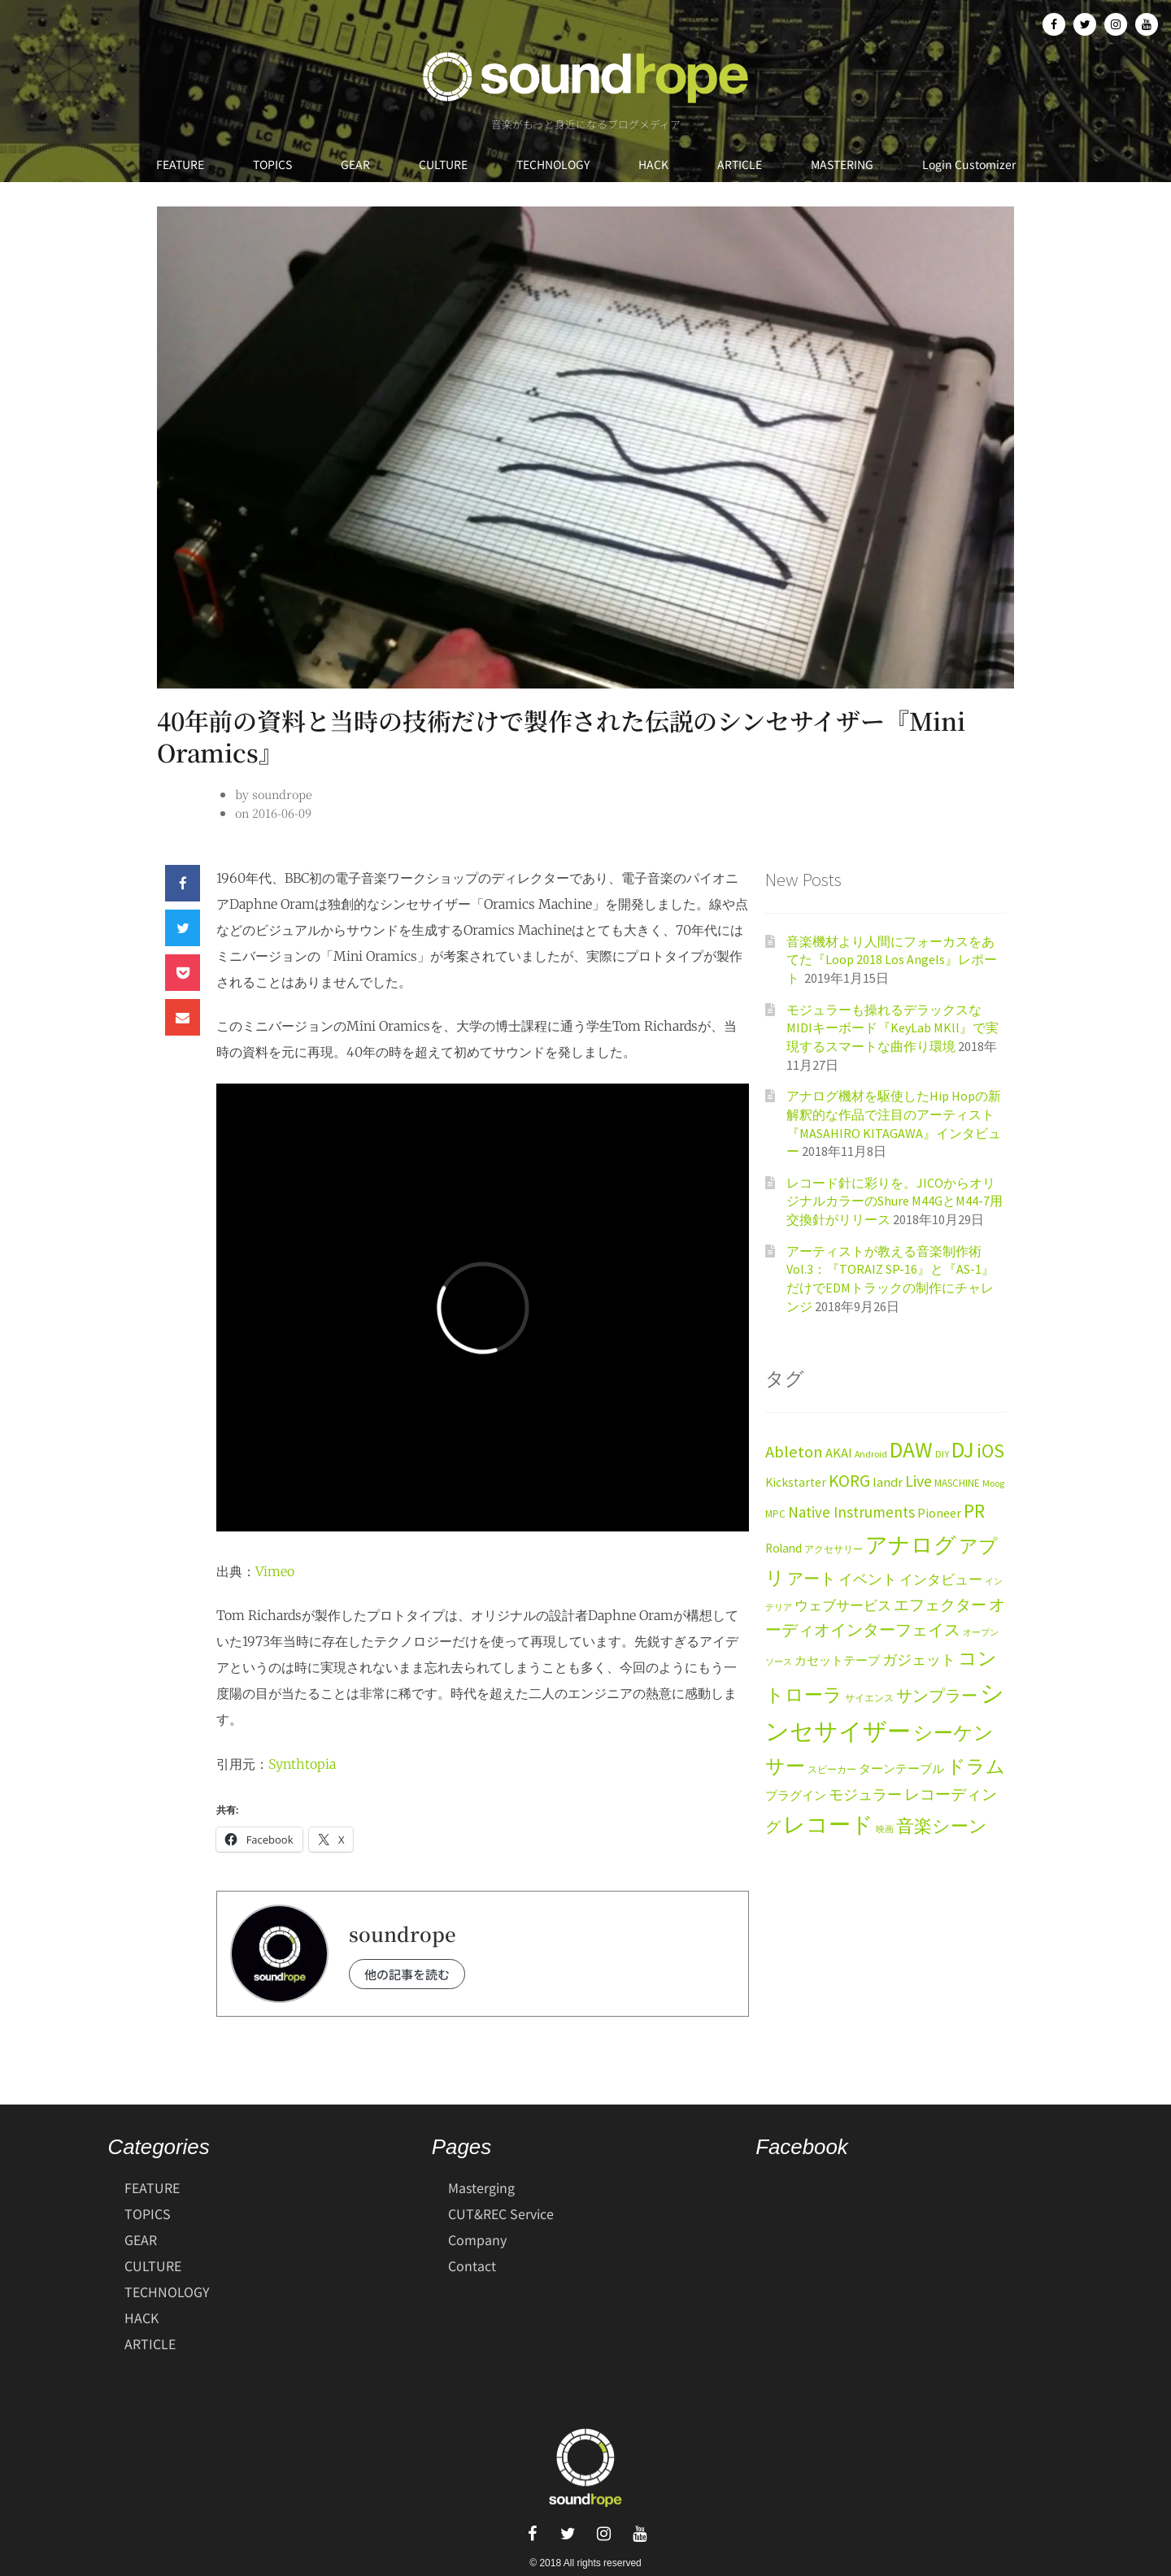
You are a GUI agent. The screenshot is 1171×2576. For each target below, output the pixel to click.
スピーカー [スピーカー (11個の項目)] (832, 1769)
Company (477, 2239)
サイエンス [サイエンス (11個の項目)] (869, 1698)
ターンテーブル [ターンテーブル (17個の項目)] (901, 1768)
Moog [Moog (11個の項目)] (993, 1483)
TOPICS (272, 164)
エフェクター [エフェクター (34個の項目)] (940, 1604)
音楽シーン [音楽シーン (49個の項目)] (941, 1826)
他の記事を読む (407, 1974)
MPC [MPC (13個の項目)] (775, 1514)
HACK (653, 164)
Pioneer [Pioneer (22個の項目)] (939, 1513)
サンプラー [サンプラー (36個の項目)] (936, 1695)
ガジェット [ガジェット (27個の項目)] (919, 1660)
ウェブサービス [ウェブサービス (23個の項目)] (842, 1605)
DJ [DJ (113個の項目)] (962, 1449)
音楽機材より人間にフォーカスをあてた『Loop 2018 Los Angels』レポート (891, 959)
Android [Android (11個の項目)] (871, 1454)
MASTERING (842, 164)
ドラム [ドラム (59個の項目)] (976, 1766)
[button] (182, 883)
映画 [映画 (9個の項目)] (885, 1829)
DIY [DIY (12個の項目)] (942, 1454)
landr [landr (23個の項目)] (888, 1482)
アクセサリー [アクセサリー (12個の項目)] (833, 1549)
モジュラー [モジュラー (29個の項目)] (865, 1794)
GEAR (355, 164)
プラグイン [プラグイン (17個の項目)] (795, 1795)
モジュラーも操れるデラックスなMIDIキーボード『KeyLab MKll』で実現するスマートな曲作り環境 (892, 1027)
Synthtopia (302, 1764)
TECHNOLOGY (553, 164)
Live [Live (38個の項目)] (918, 1480)
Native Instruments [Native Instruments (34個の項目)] (851, 1512)
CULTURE (443, 164)
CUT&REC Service (501, 2213)
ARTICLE (739, 164)
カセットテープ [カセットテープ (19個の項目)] (837, 1660)
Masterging (481, 2187)
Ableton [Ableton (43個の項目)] (794, 1451)
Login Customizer (969, 164)
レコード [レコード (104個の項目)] (828, 1824)
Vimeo (274, 1571)
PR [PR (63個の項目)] (974, 1511)
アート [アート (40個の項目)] (811, 1578)
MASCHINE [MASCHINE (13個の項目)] (957, 1483)
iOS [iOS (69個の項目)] (990, 1451)
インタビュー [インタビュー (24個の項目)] (940, 1579)
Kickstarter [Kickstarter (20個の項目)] (795, 1482)
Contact (472, 2265)
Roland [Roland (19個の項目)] (783, 1548)
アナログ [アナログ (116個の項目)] (910, 1544)
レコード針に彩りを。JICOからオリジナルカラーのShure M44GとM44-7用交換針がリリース (894, 1201)
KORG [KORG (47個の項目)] (849, 1481)
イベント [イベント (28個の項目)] (867, 1579)
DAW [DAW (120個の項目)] (911, 1449)
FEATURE (180, 164)
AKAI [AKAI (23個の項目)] (838, 1453)
